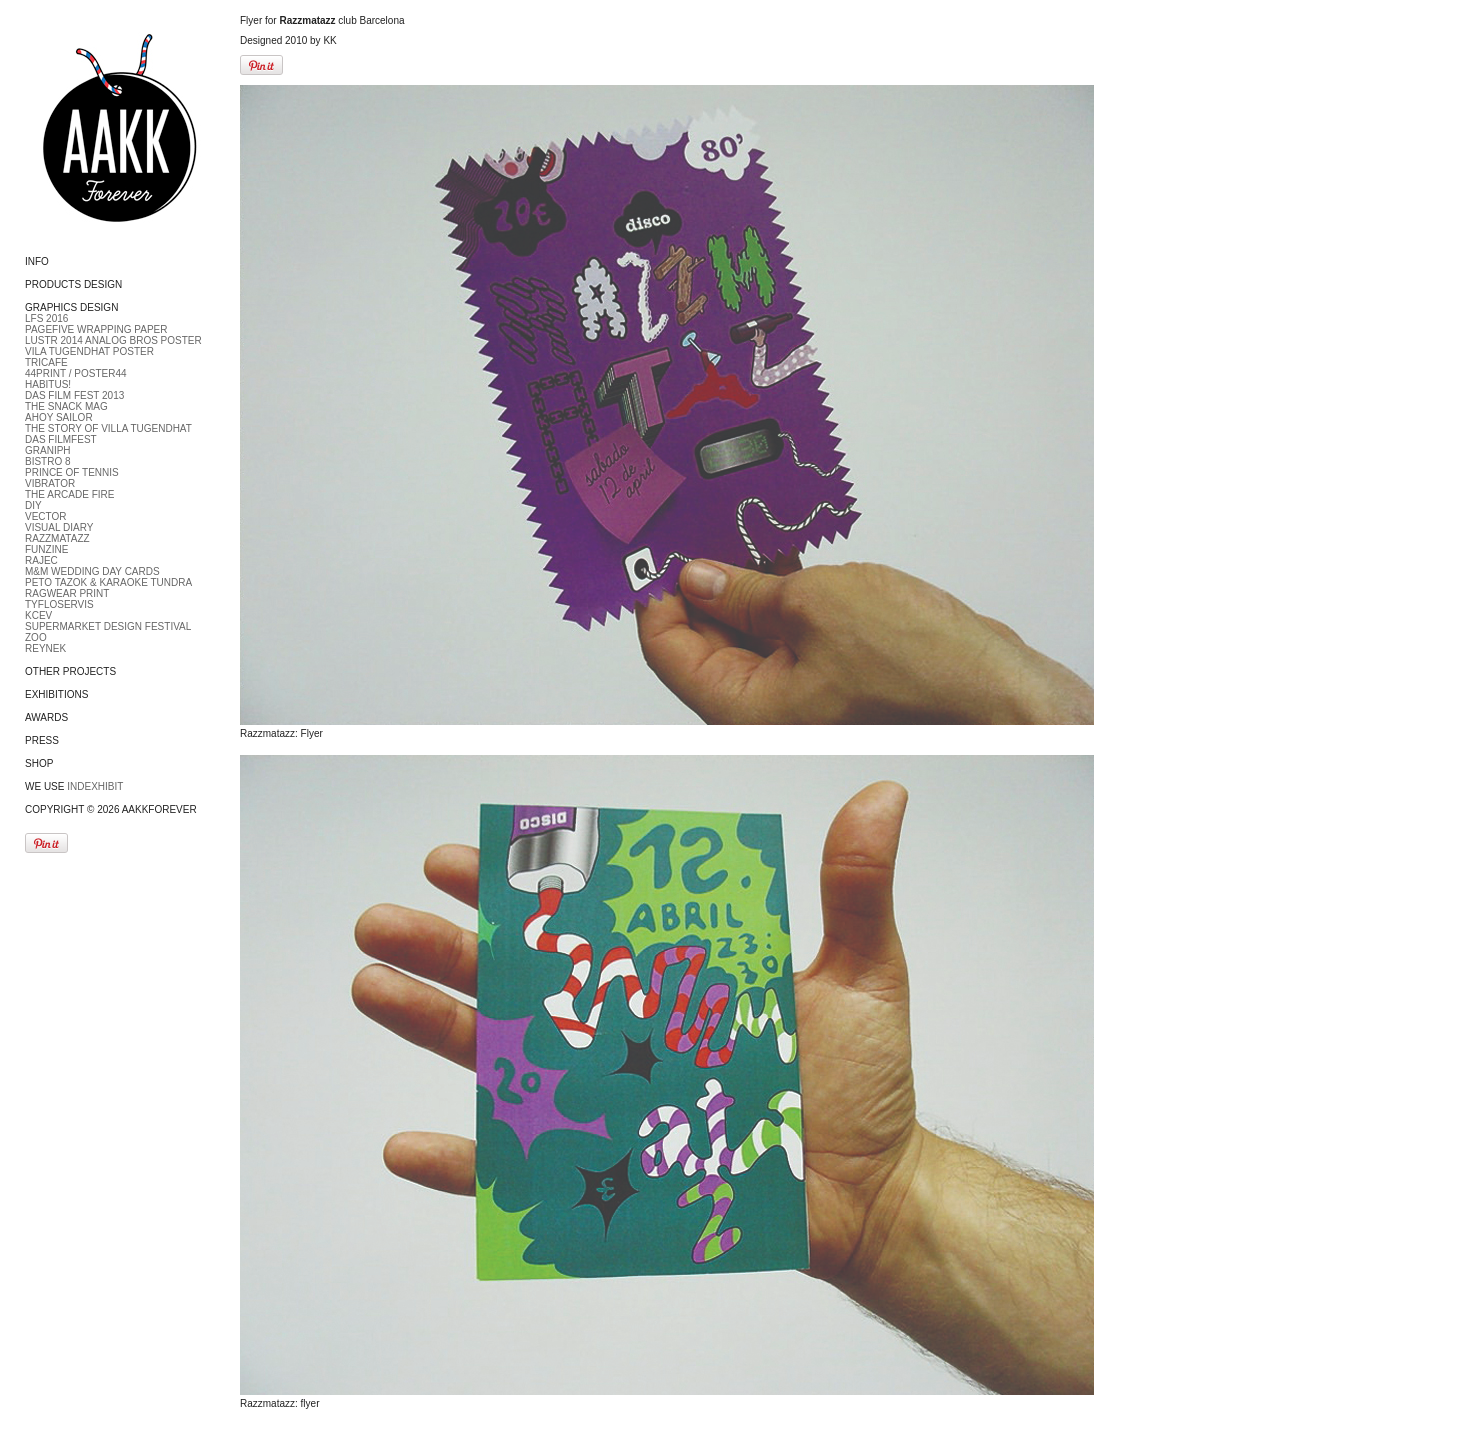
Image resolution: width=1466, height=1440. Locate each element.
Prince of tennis (72, 472)
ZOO (36, 637)
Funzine (46, 549)
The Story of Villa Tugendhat (108, 428)
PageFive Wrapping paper (96, 329)
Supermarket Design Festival (108, 626)
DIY (33, 505)
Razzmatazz (57, 538)
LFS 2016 (46, 318)
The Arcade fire (69, 494)
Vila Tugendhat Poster (89, 351)
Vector (46, 516)
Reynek (45, 648)
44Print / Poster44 (76, 373)
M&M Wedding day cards (92, 571)
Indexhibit (95, 786)
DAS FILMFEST (61, 439)
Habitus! (48, 384)
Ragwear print (67, 593)
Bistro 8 (48, 461)
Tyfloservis (59, 604)
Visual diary (59, 527)
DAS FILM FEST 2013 (74, 395)
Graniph (48, 450)
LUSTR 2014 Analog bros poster (113, 340)
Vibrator (50, 483)
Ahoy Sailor (59, 417)
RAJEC (41, 560)
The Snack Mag (66, 406)
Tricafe (46, 362)
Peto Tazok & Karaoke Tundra (108, 582)
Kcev (38, 615)
